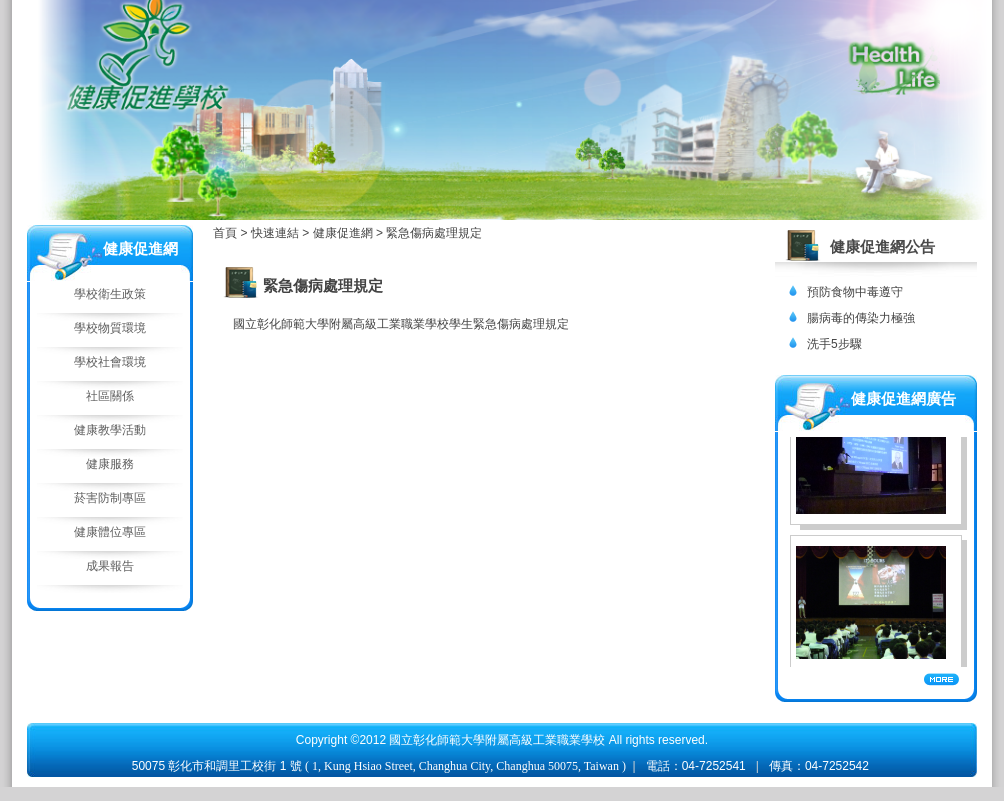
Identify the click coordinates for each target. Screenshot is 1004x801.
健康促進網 (344, 233)
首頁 (225, 233)
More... (941, 679)
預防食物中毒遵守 (855, 292)
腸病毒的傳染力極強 (861, 318)
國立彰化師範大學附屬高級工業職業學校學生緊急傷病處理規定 (401, 324)
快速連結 (276, 233)
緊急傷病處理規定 (434, 233)
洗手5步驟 (834, 344)
